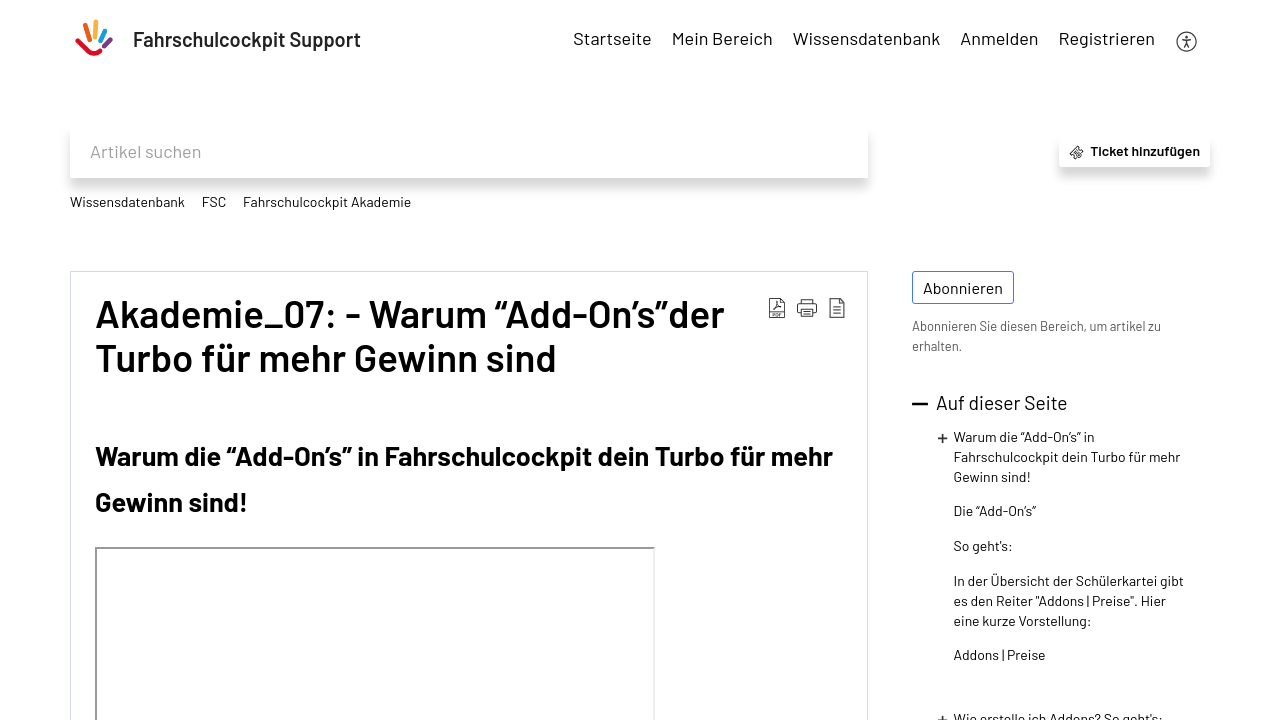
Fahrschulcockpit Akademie (327, 201)
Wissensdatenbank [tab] (867, 38)
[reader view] (837, 306)
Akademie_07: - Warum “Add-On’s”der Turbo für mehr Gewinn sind (410, 336)
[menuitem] (999, 39)
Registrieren (1107, 38)
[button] (807, 306)
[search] (469, 151)
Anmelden (999, 38)
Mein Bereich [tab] (722, 38)
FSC (214, 201)
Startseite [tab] (612, 38)
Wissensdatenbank (127, 201)
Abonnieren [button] (963, 287)
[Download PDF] (777, 306)
